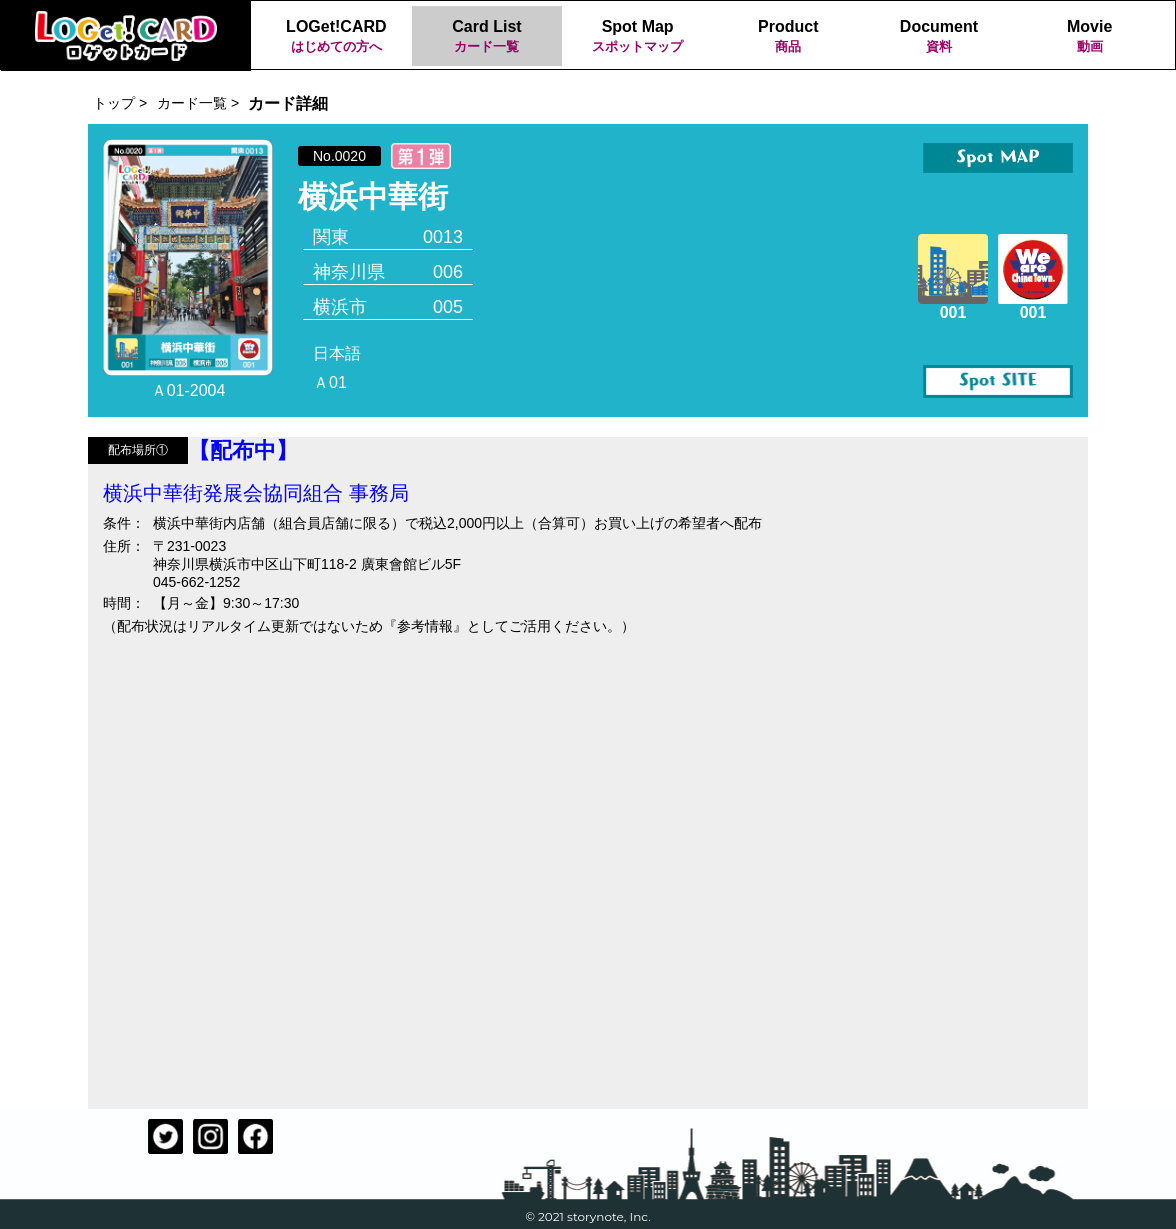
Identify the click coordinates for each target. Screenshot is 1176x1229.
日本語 (337, 353)
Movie (1089, 37)
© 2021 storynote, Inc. (588, 1216)
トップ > (120, 103)
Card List (487, 37)
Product (788, 37)
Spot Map (637, 37)
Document (939, 37)
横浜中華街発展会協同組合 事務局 (256, 493)
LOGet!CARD (336, 37)
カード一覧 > (198, 103)
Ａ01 (330, 382)
